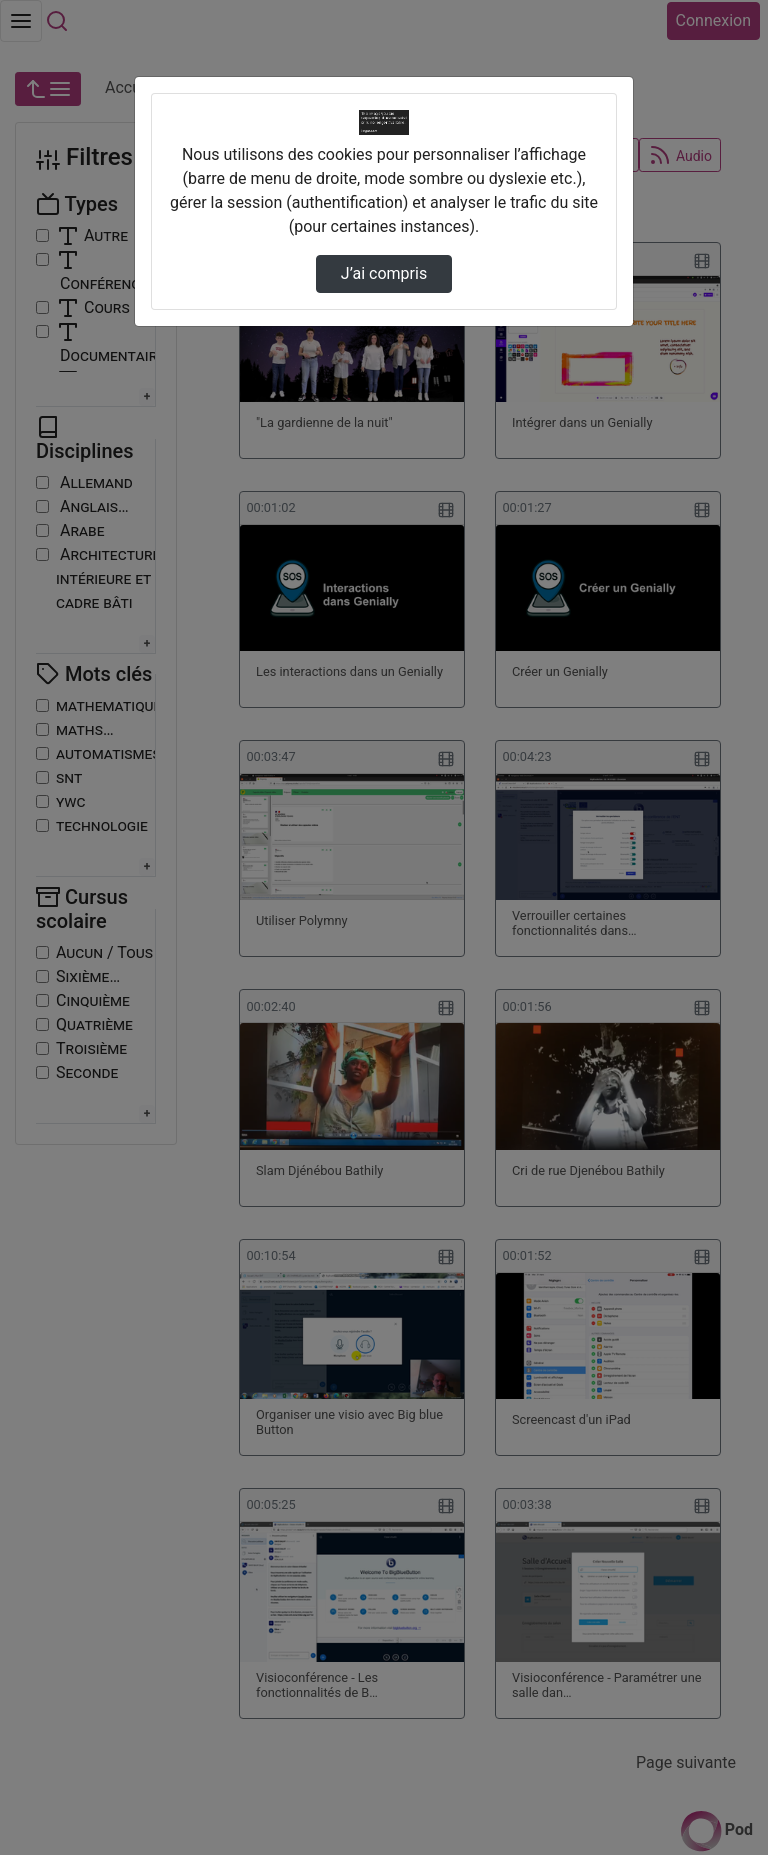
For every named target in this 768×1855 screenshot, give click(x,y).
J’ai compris (384, 273)
